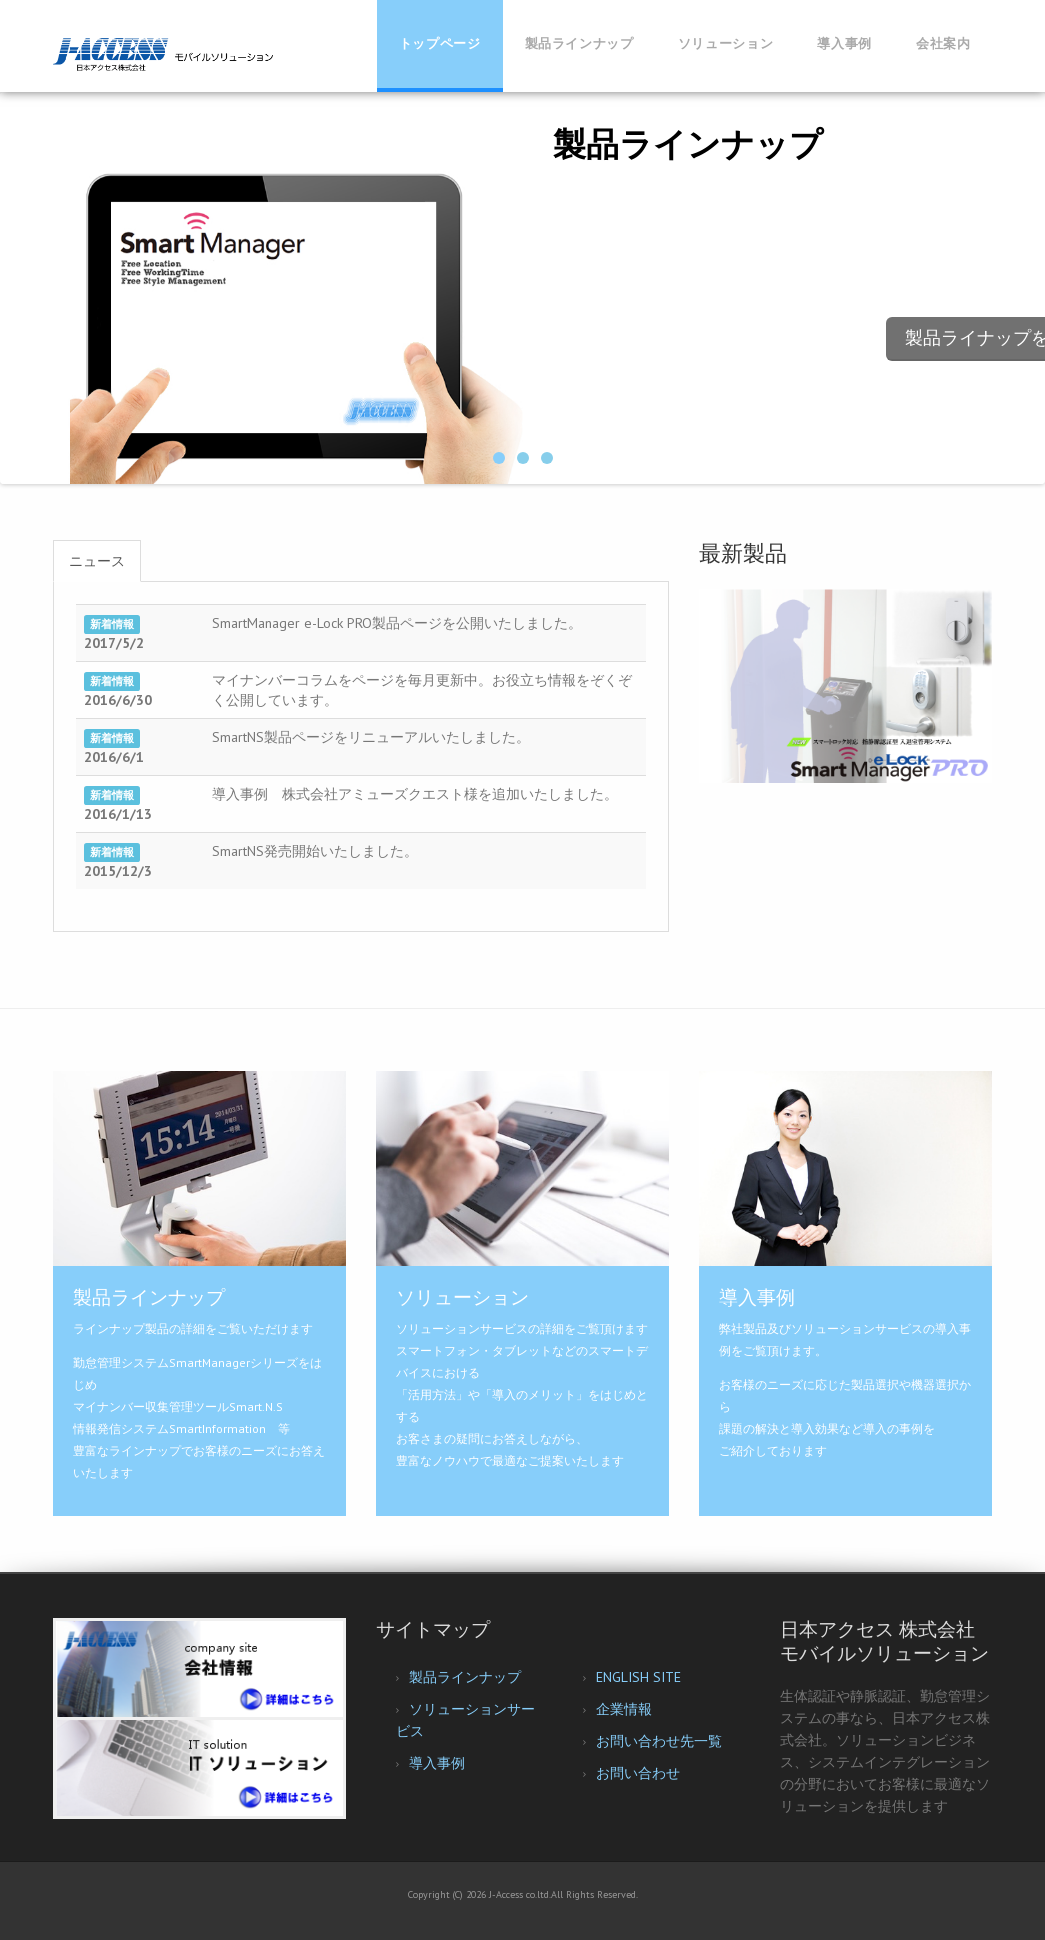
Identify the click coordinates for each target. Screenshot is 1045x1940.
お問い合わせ (638, 1773)
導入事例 (844, 43)
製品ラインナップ (579, 43)
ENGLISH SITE (638, 1677)
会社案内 (943, 43)
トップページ (440, 43)
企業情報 (624, 1709)
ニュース (97, 561)
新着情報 (112, 624)
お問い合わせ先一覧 (659, 1741)
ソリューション (726, 43)
